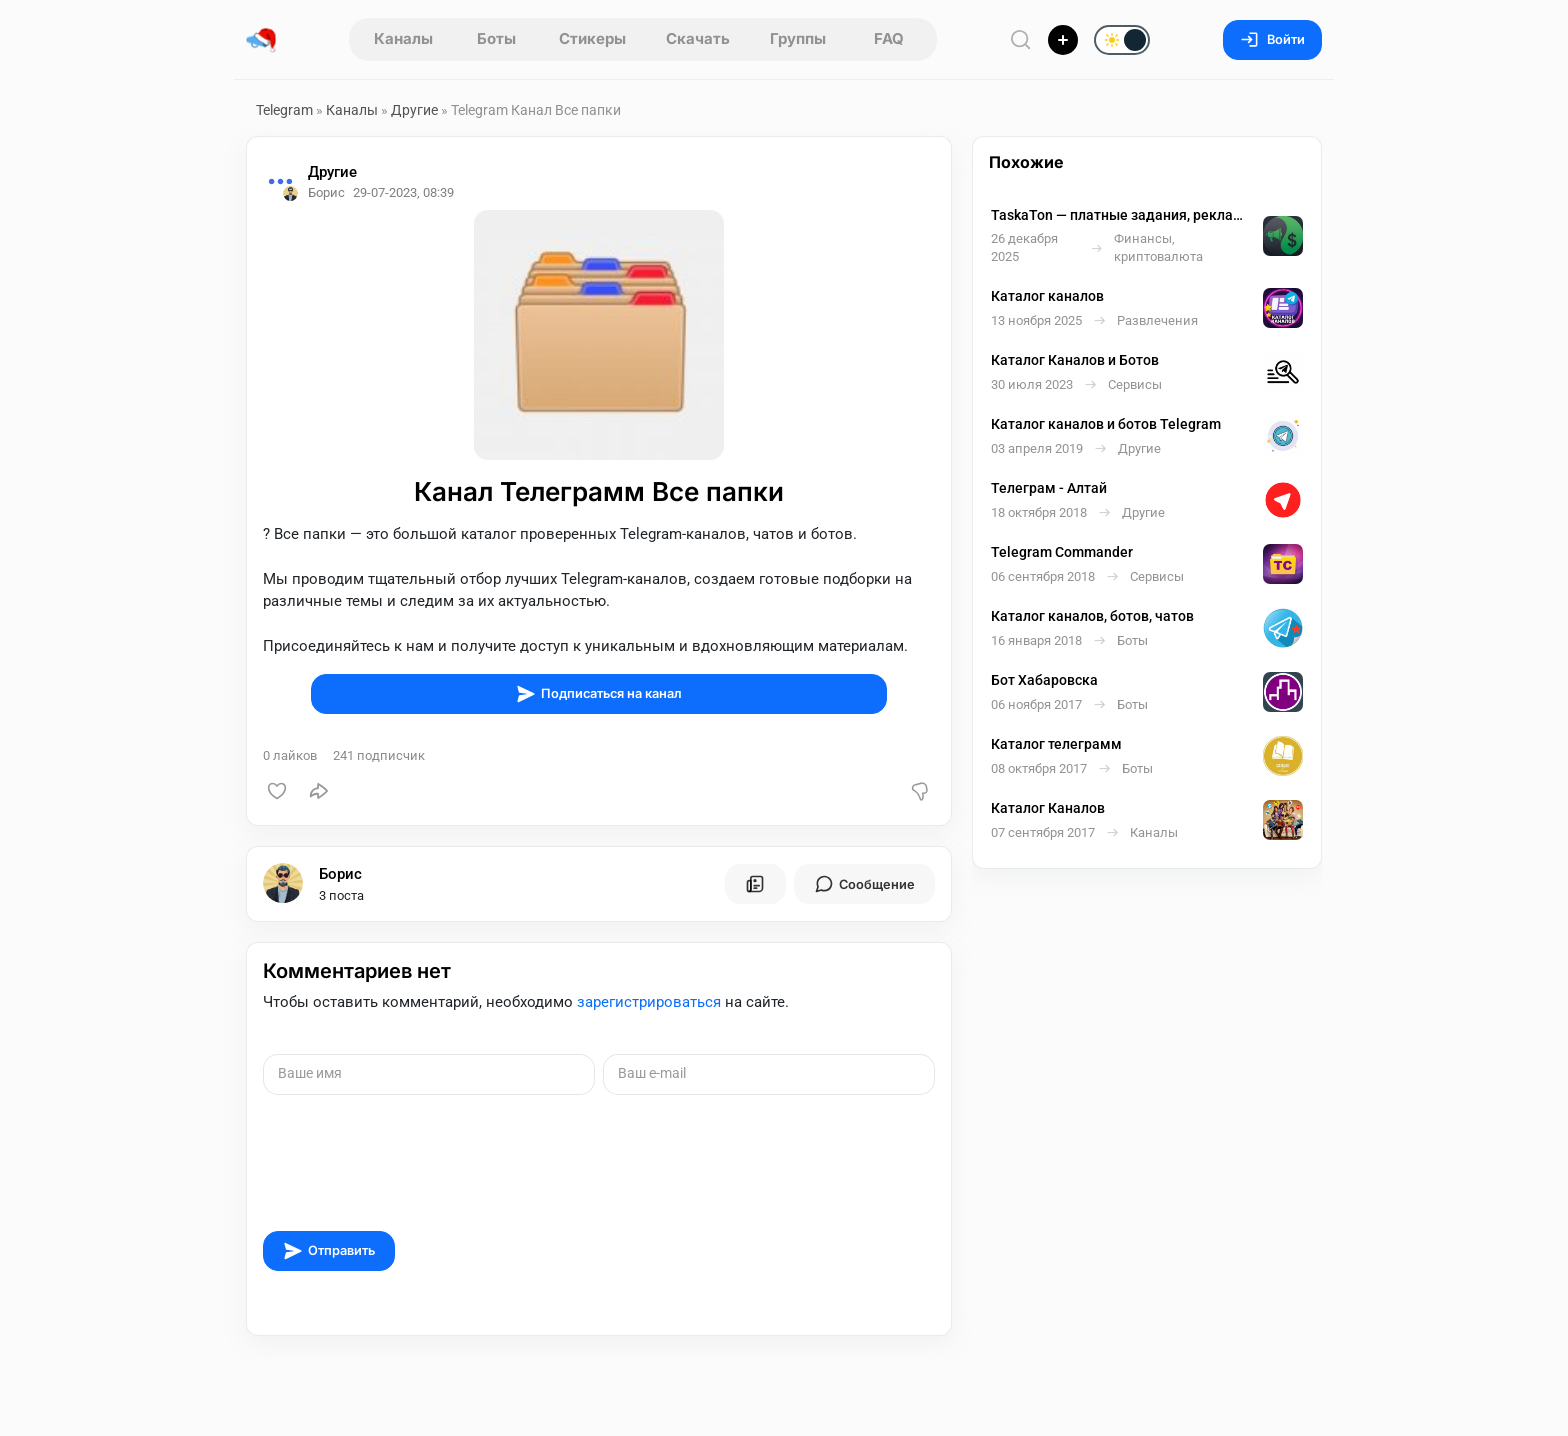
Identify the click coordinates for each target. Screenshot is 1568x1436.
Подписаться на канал (599, 694)
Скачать (698, 38)
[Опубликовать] (1063, 40)
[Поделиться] (319, 791)
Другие (414, 110)
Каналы (403, 38)
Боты (496, 38)
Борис (340, 874)
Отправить (329, 1251)
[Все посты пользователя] (755, 884)
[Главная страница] (261, 40)
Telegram (284, 110)
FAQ (889, 38)
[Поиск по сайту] (1021, 39)
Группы (798, 38)
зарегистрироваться (649, 1002)
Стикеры (592, 38)
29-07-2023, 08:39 (403, 192)
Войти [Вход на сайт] (1272, 39)
